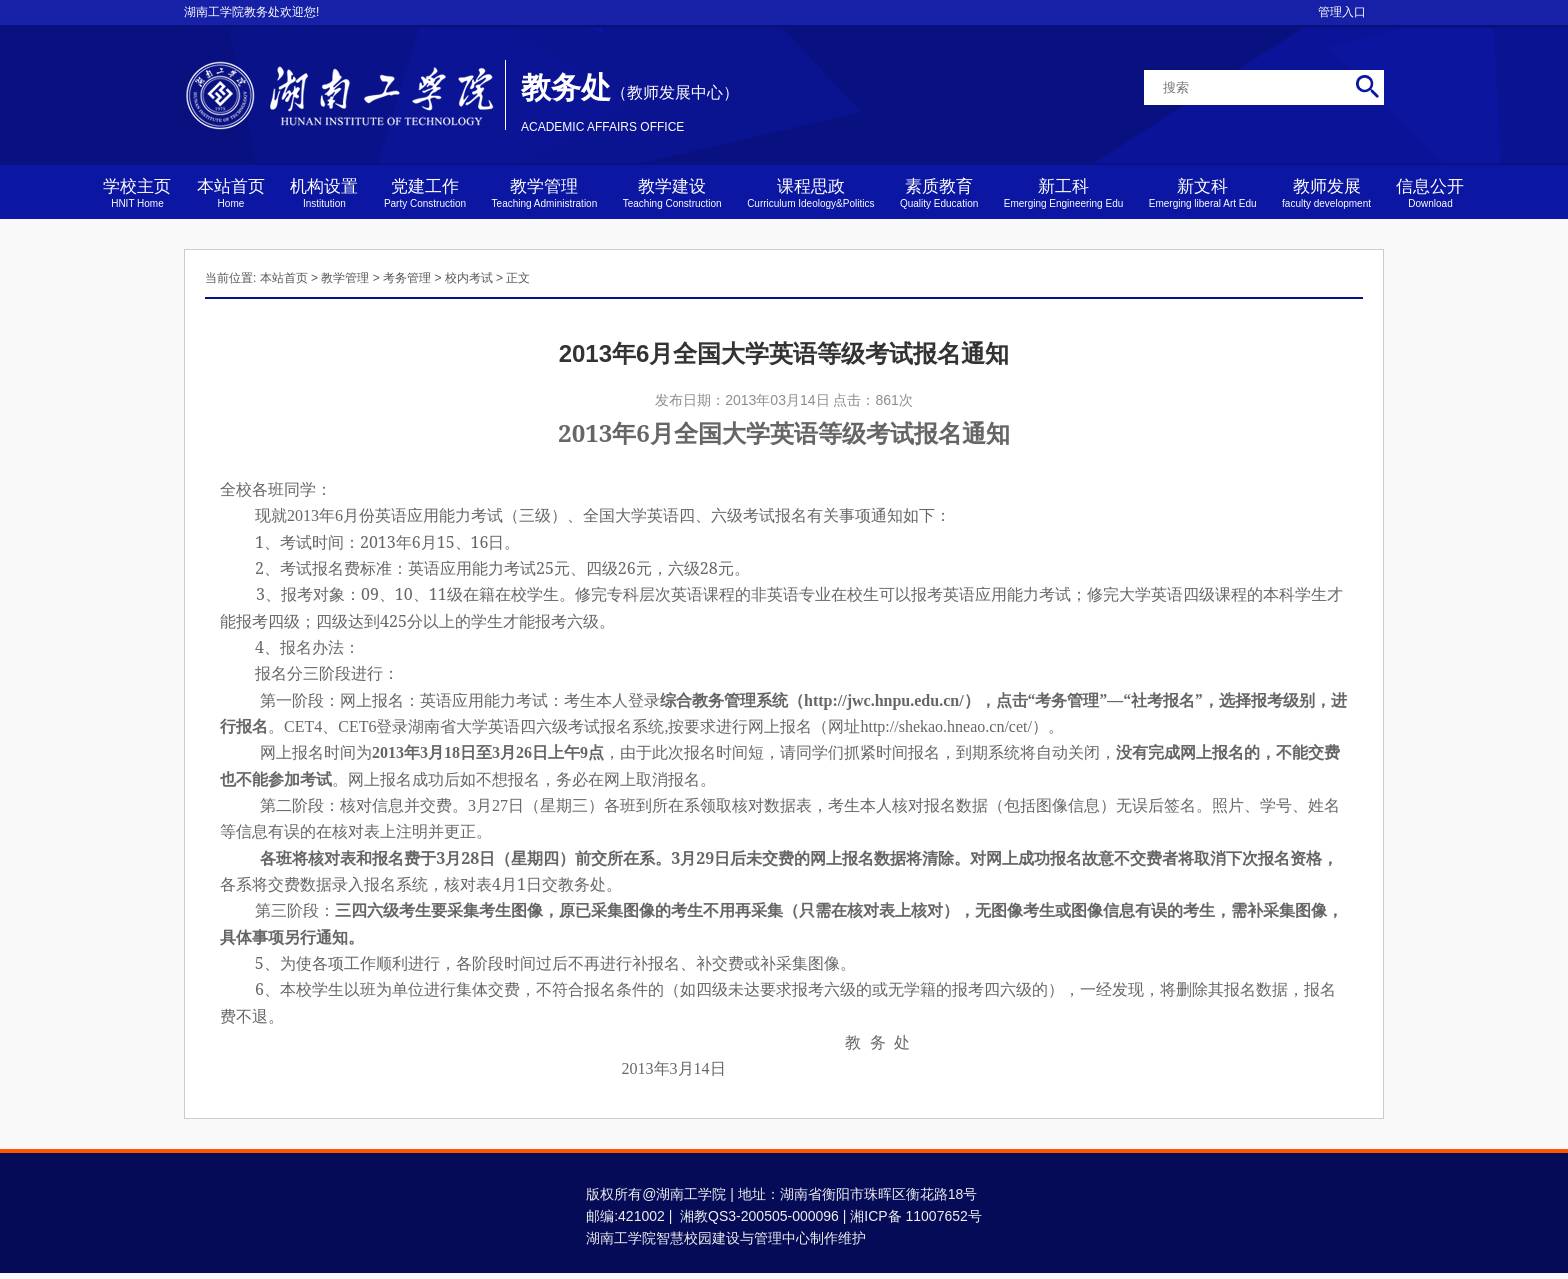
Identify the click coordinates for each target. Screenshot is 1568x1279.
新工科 (1064, 193)
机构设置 (324, 193)
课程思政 (810, 193)
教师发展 (1326, 193)
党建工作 (425, 193)
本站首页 (231, 193)
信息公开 (1430, 193)
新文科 (1203, 193)
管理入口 (1342, 12)
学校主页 (137, 193)
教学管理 (545, 193)
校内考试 (469, 278)
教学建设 (672, 193)
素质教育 (939, 193)
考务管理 (407, 278)
